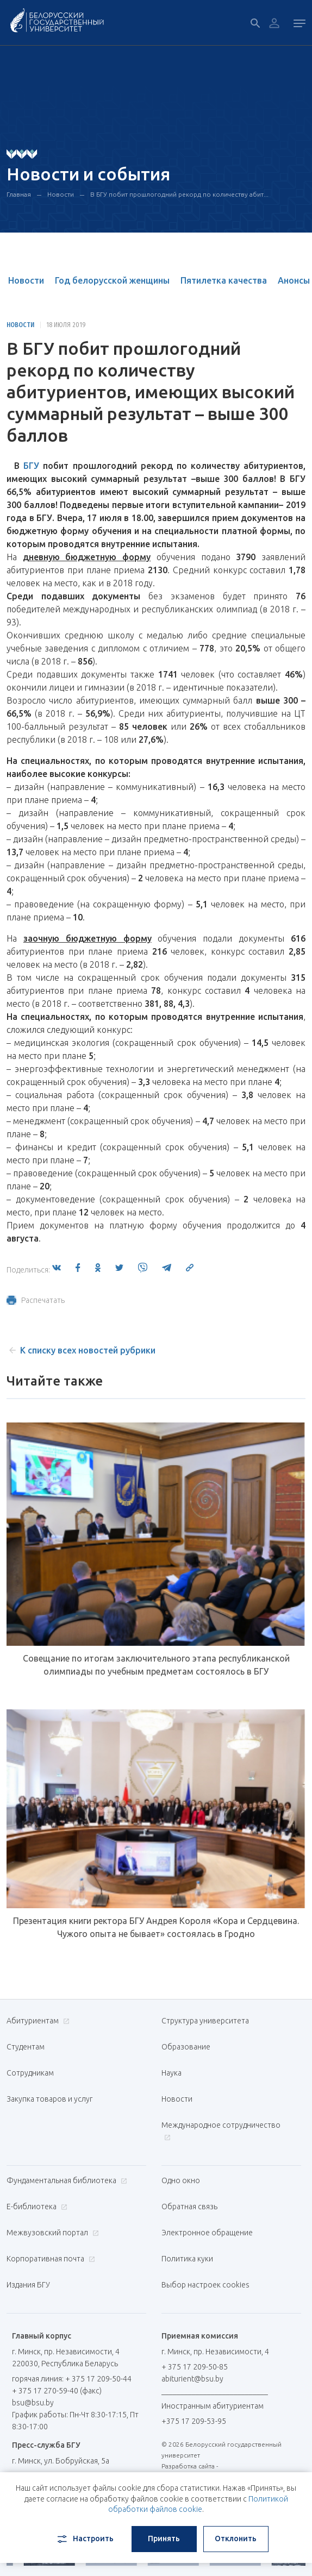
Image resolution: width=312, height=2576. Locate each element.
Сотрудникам (30, 2073)
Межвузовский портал (51, 2232)
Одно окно (180, 2180)
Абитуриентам (37, 2020)
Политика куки (187, 2258)
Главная (19, 194)
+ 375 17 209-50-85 (194, 2366)
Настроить (84, 2539)
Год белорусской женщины (112, 280)
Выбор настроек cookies (205, 2284)
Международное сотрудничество (220, 2131)
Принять (164, 2538)
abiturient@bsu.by (192, 2378)
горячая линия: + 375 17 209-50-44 (72, 2378)
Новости (60, 194)
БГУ (31, 466)
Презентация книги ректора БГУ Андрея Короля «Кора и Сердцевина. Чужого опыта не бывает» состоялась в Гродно (156, 1927)
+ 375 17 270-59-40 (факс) (57, 2390)
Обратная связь (189, 2206)
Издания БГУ (28, 2284)
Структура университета (205, 2020)
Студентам (26, 2046)
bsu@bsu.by (33, 2402)
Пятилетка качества (223, 280)
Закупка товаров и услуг (49, 2099)
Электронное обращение (207, 2232)
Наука (171, 2073)
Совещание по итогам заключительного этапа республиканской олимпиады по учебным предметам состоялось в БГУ (156, 1664)
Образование (185, 2046)
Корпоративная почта (49, 2258)
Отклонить (236, 2538)
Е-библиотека (36, 2206)
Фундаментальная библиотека (65, 2180)
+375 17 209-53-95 (193, 2421)
